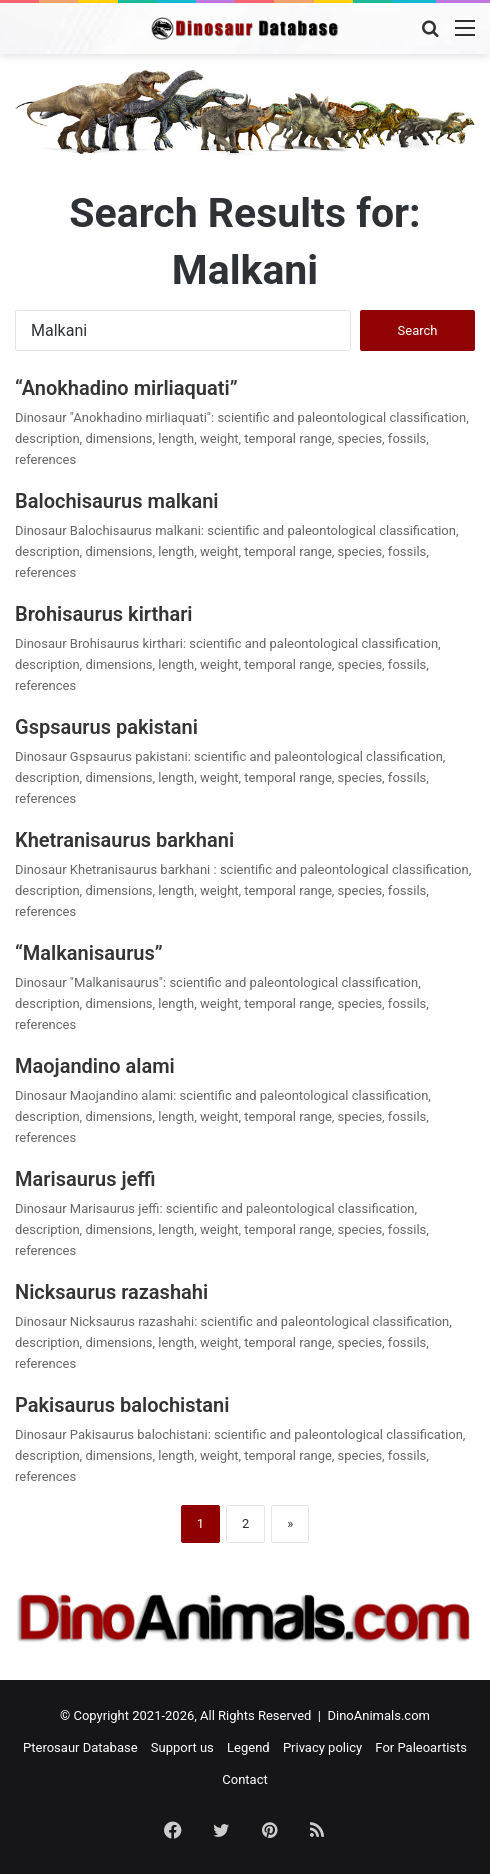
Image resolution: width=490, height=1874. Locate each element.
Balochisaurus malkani (117, 501)
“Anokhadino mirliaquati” (126, 388)
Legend (248, 1747)
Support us (182, 1747)
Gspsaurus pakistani (106, 727)
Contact (244, 1779)
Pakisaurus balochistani (122, 1405)
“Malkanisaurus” (89, 953)
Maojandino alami (95, 1066)
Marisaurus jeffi (85, 1179)
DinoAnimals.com (378, 1715)
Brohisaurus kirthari (104, 614)
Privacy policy (322, 1747)
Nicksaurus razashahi (111, 1292)
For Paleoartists (421, 1747)
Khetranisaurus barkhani (127, 840)
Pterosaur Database (80, 1747)
